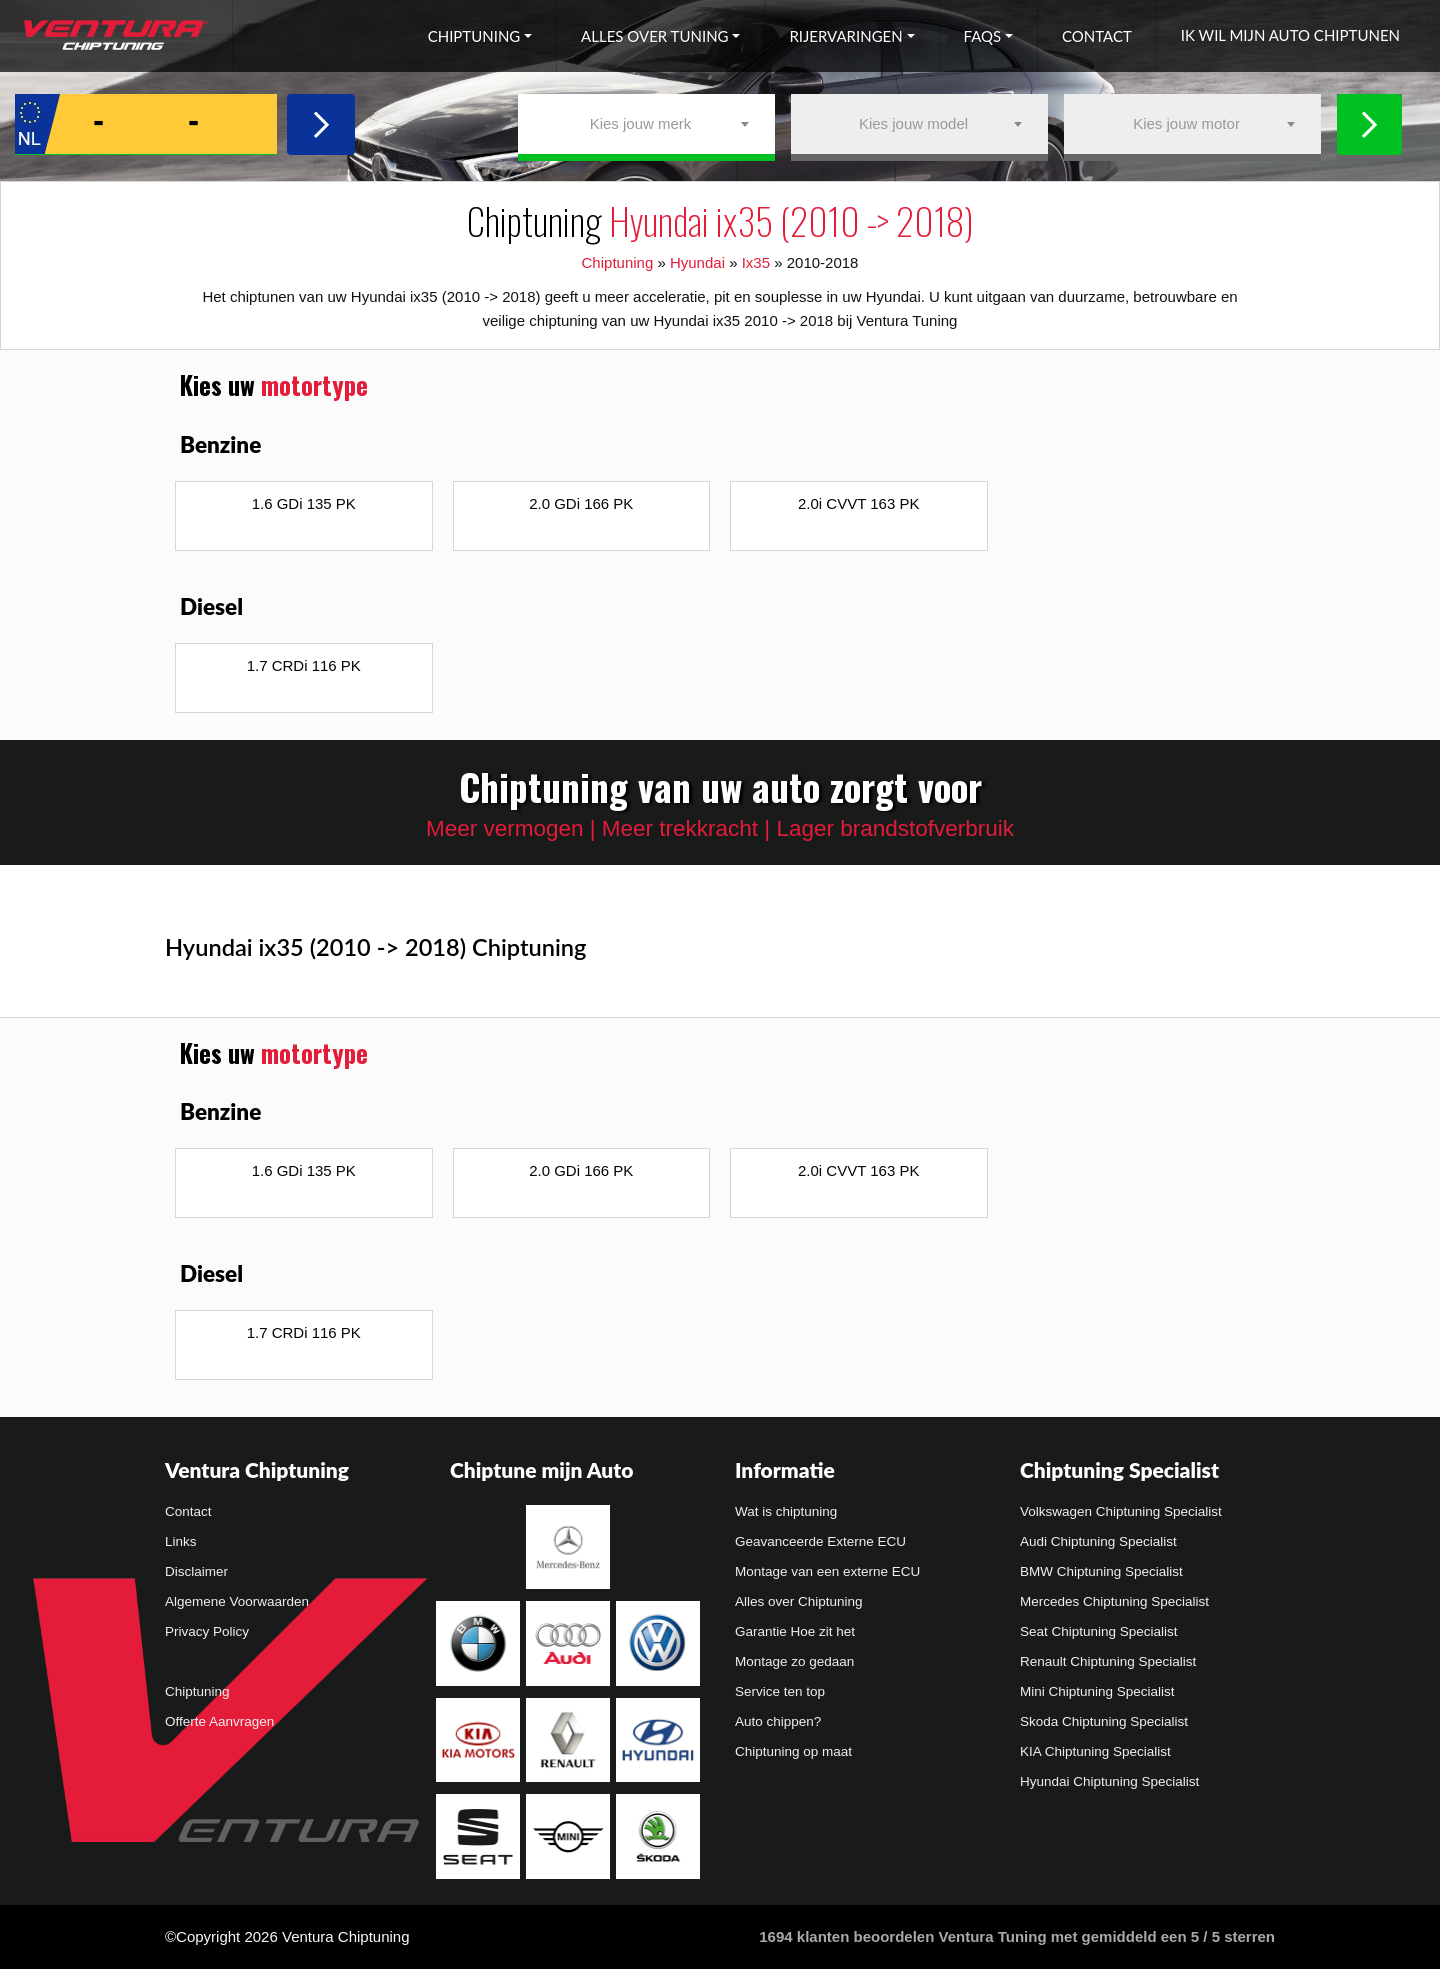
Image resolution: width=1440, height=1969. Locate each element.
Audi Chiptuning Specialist (1098, 1541)
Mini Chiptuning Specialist (1097, 1691)
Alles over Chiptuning (799, 1601)
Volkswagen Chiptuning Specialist (1121, 1511)
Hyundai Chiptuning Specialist (1109, 1781)
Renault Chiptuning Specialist (1108, 1661)
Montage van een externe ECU (827, 1571)
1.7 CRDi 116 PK (304, 665)
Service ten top (780, 1691)
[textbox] (646, 124)
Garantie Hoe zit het (795, 1631)
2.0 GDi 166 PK (581, 503)
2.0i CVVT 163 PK (858, 503)
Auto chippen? (778, 1721)
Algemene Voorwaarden (237, 1601)
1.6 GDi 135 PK (304, 503)
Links (181, 1541)
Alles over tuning (654, 36)
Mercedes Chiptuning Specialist (1114, 1601)
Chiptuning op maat (793, 1751)
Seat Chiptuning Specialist (1099, 1631)
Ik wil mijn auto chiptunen (1290, 35)
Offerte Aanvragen (219, 1721)
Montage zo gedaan (794, 1661)
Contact (1097, 36)
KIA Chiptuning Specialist (1095, 1751)
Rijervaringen (845, 36)
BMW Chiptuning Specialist (1101, 1571)
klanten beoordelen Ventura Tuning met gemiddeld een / (1017, 1936)
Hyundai (697, 262)
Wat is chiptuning (786, 1511)
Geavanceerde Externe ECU (820, 1541)
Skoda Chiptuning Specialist (1104, 1721)
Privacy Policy (207, 1631)
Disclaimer (196, 1571)
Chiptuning (474, 36)
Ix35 (756, 262)
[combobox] (646, 124)
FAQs (983, 36)
